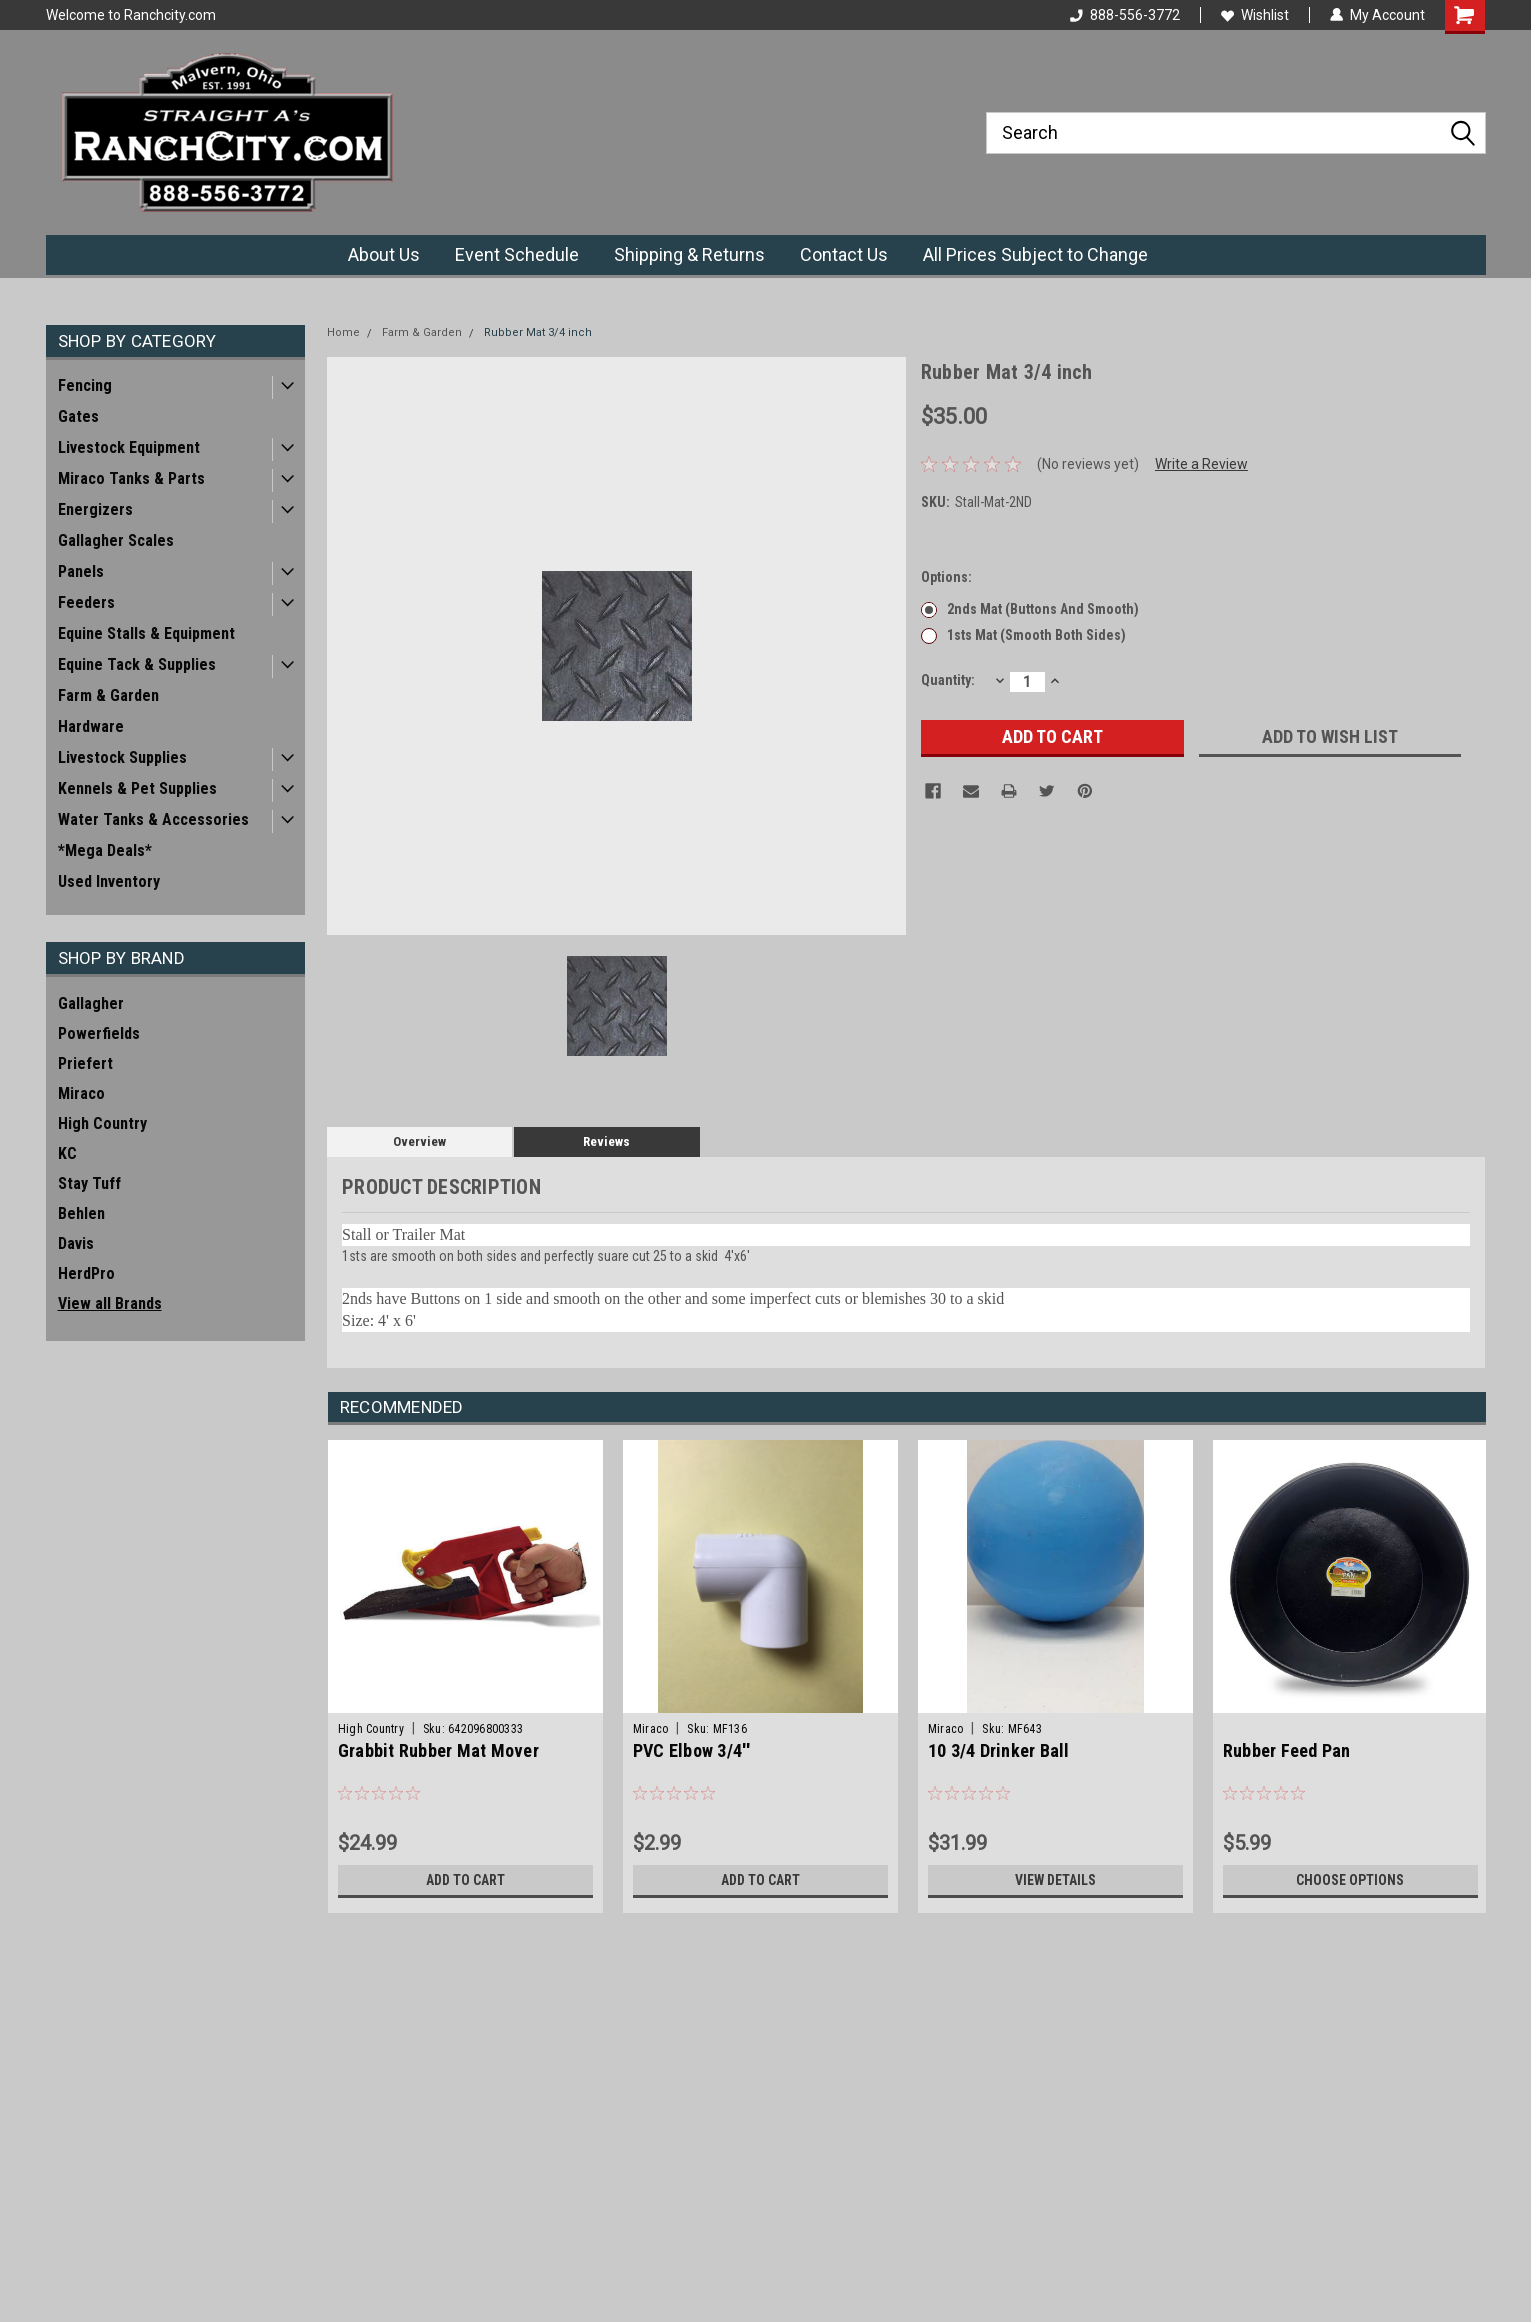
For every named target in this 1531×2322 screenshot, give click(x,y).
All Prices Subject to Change (1035, 254)
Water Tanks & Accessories (153, 819)
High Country (102, 1123)
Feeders (86, 602)
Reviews (606, 1141)
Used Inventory (109, 881)
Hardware (91, 726)
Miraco (81, 1093)
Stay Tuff (89, 1183)
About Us (384, 254)
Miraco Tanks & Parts (131, 478)
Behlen (81, 1213)
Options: (946, 577)
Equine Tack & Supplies (137, 664)
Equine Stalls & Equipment (146, 633)
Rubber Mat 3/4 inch (538, 332)
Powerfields (99, 1033)
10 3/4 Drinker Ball (999, 1750)
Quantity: (948, 680)
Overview (419, 1141)
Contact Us (844, 254)
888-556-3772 (1125, 15)
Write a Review (1201, 464)
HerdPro (86, 1273)
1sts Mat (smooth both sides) (1036, 635)
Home (343, 332)
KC (67, 1153)
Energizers (95, 509)
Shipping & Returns (689, 254)
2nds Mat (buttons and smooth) (1043, 609)
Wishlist (1255, 15)
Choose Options (1350, 1880)
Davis (76, 1243)
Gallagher (91, 1003)
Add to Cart (465, 1880)
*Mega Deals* (105, 850)
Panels (81, 571)
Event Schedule (517, 254)
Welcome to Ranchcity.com (131, 15)
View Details (1055, 1880)
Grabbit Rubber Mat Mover (438, 1750)
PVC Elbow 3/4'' (692, 1750)
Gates (78, 416)
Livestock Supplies (122, 757)
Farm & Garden (108, 695)
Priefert (85, 1063)
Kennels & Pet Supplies (137, 788)
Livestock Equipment (129, 447)
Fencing (85, 385)
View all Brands (110, 1303)
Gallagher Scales (116, 540)
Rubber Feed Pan (1287, 1750)
